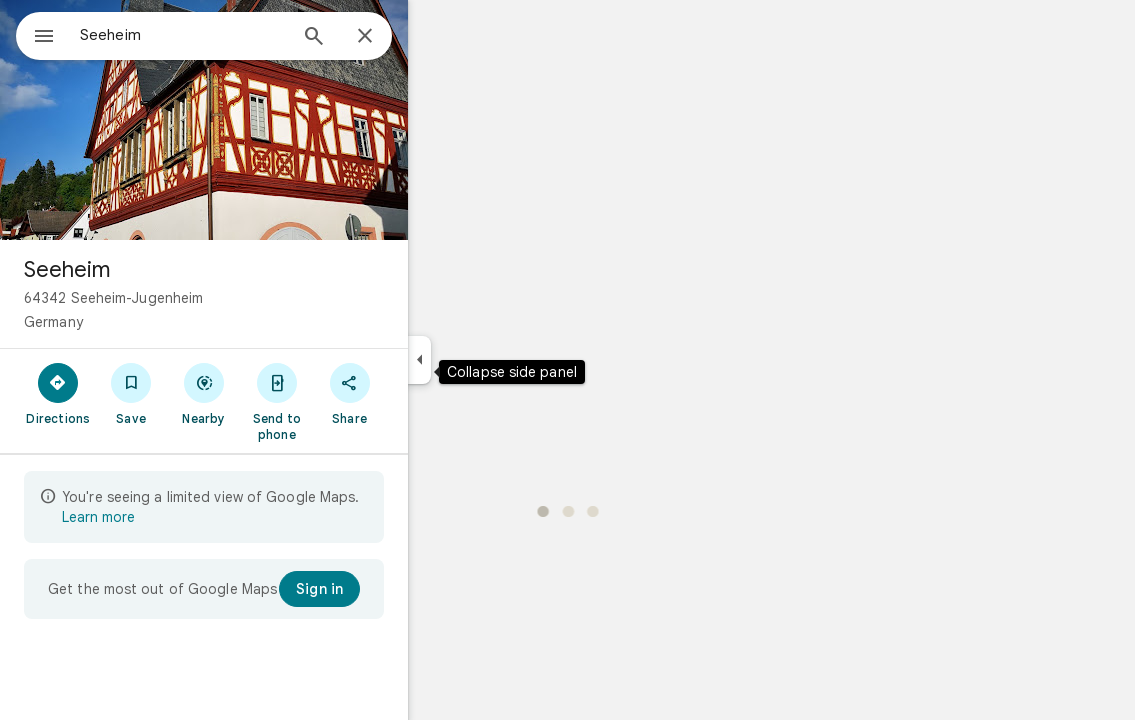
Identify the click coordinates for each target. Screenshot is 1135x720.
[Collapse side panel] (491, 360)
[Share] (421, 393)
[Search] (386, 38)
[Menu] (36, 34)
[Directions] (130, 393)
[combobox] (235, 35)
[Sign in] (391, 589)
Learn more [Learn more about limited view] (170, 517)
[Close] (437, 37)
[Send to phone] (348, 401)
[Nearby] (276, 393)
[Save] (203, 393)
